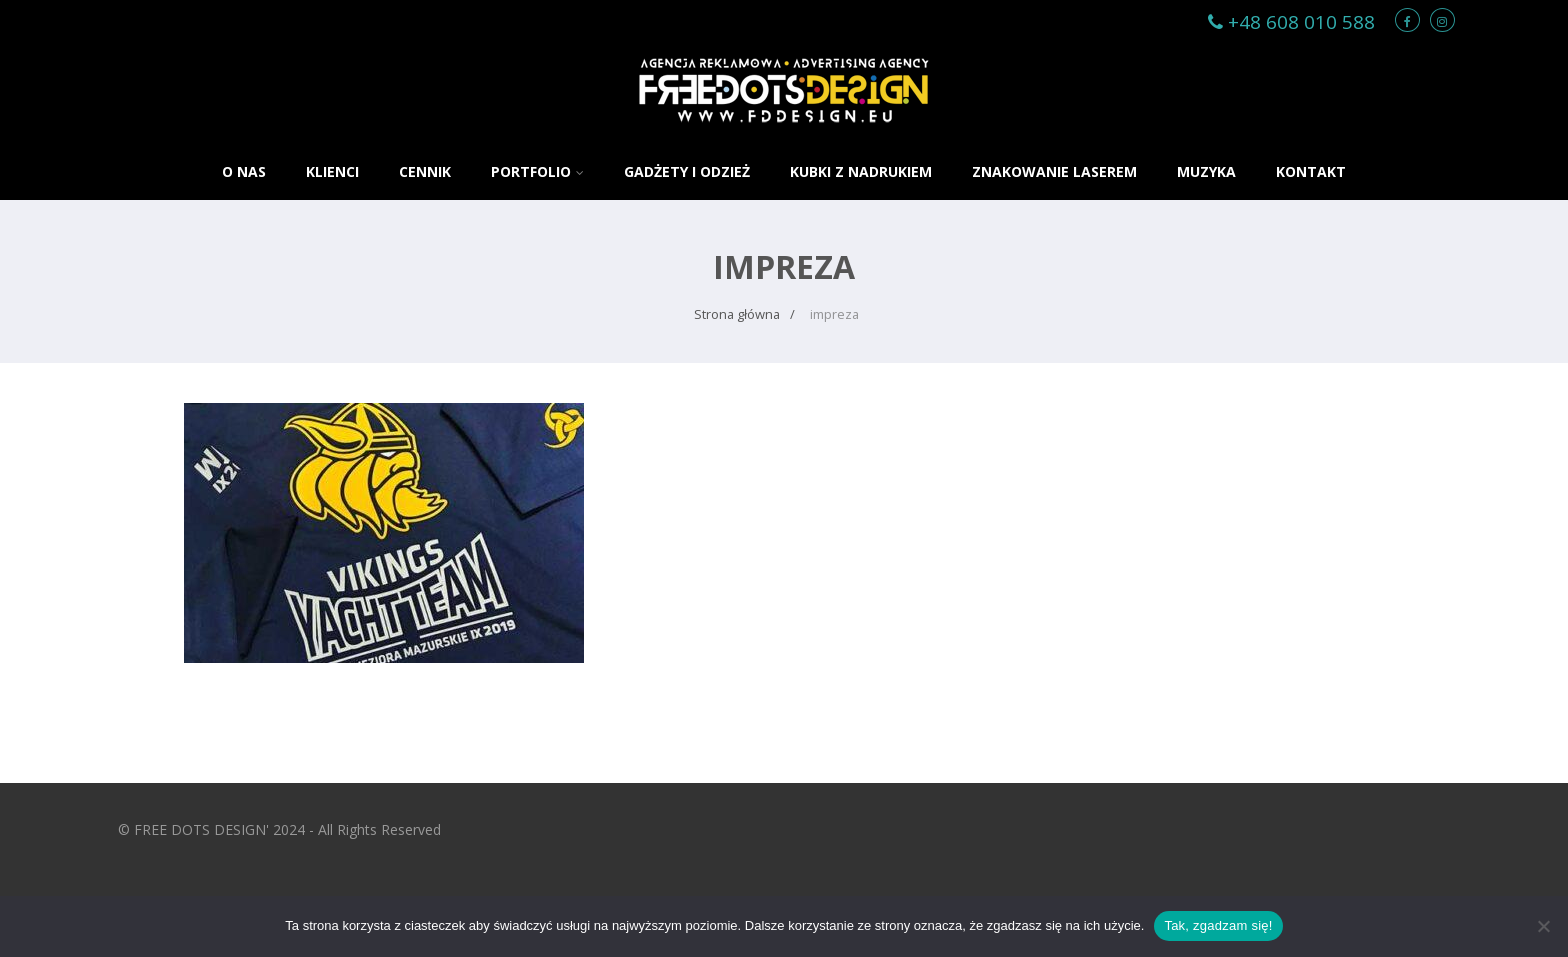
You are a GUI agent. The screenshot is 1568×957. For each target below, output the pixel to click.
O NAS (244, 171)
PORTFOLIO (537, 171)
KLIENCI (332, 171)
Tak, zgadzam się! (1218, 925)
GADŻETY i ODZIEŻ (687, 171)
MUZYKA (1206, 171)
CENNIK (425, 171)
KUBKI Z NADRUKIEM (861, 171)
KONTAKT (1311, 171)
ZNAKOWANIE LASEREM (1054, 171)
